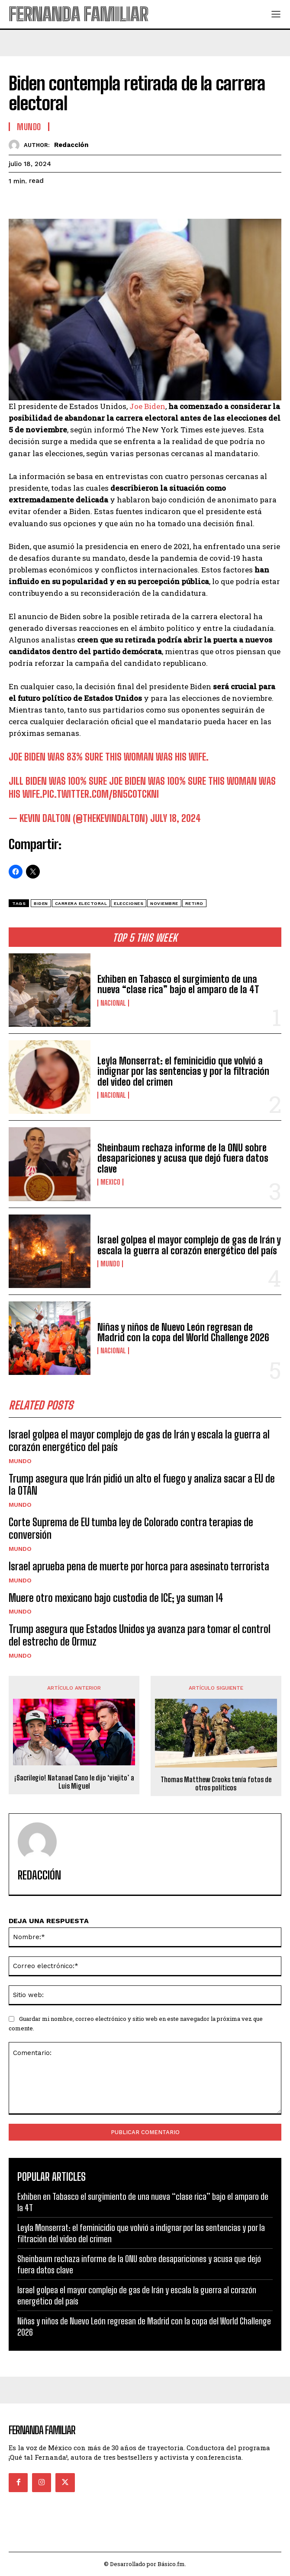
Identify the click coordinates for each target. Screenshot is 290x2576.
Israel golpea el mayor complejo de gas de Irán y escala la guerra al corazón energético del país (189, 1245)
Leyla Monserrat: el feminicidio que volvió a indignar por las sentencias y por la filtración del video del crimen (183, 1071)
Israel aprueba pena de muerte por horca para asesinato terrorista (139, 1566)
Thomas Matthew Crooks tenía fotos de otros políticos (216, 1783)
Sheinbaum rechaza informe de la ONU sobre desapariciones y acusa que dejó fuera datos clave (182, 1158)
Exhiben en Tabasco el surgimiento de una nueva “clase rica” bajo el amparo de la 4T (178, 984)
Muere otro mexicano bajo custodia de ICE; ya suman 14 (116, 1598)
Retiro (194, 903)
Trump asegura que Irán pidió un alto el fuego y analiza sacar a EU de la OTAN (142, 1484)
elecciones (128, 903)
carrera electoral (81, 903)
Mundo (110, 1263)
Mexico (110, 1182)
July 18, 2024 (175, 818)
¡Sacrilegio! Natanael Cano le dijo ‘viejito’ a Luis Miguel (74, 1782)
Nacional (113, 1003)
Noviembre (164, 903)
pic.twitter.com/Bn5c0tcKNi (100, 794)
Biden (41, 903)
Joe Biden (147, 406)
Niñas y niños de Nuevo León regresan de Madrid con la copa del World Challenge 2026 (183, 1332)
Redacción (71, 145)
